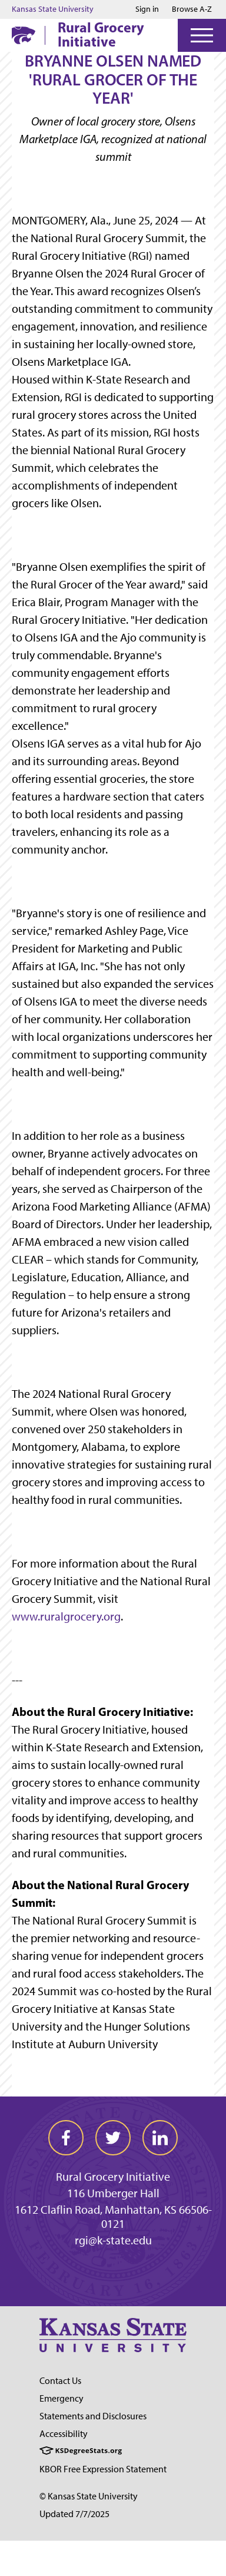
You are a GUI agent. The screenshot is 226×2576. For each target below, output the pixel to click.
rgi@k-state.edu (113, 2240)
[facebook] (66, 2137)
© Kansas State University (88, 2496)
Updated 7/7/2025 (74, 2513)
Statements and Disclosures (93, 2416)
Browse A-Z (192, 9)
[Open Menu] (202, 35)
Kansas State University (53, 9)
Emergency (61, 2398)
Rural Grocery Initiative (101, 34)
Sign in (147, 9)
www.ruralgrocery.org (66, 1616)
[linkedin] (160, 2137)
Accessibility (63, 2433)
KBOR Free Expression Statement (103, 2469)
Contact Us (60, 2380)
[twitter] (113, 2137)
